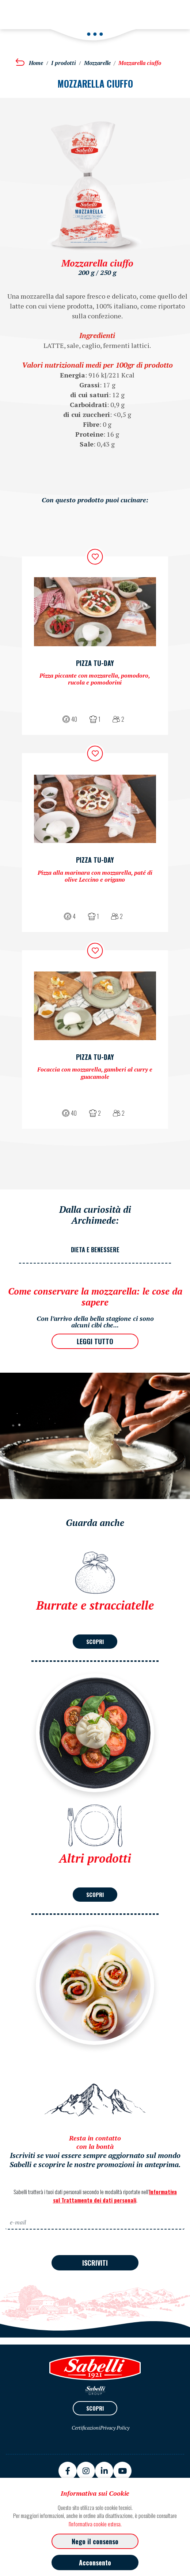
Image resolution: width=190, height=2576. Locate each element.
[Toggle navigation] (16, 10)
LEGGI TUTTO (95, 1341)
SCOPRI (95, 1641)
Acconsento (95, 2562)
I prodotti (63, 63)
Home (36, 63)
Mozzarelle (97, 63)
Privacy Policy (114, 2427)
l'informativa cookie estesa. (95, 2524)
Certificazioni (86, 2427)
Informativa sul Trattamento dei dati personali (115, 2196)
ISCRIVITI (95, 2263)
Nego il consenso (95, 2541)
